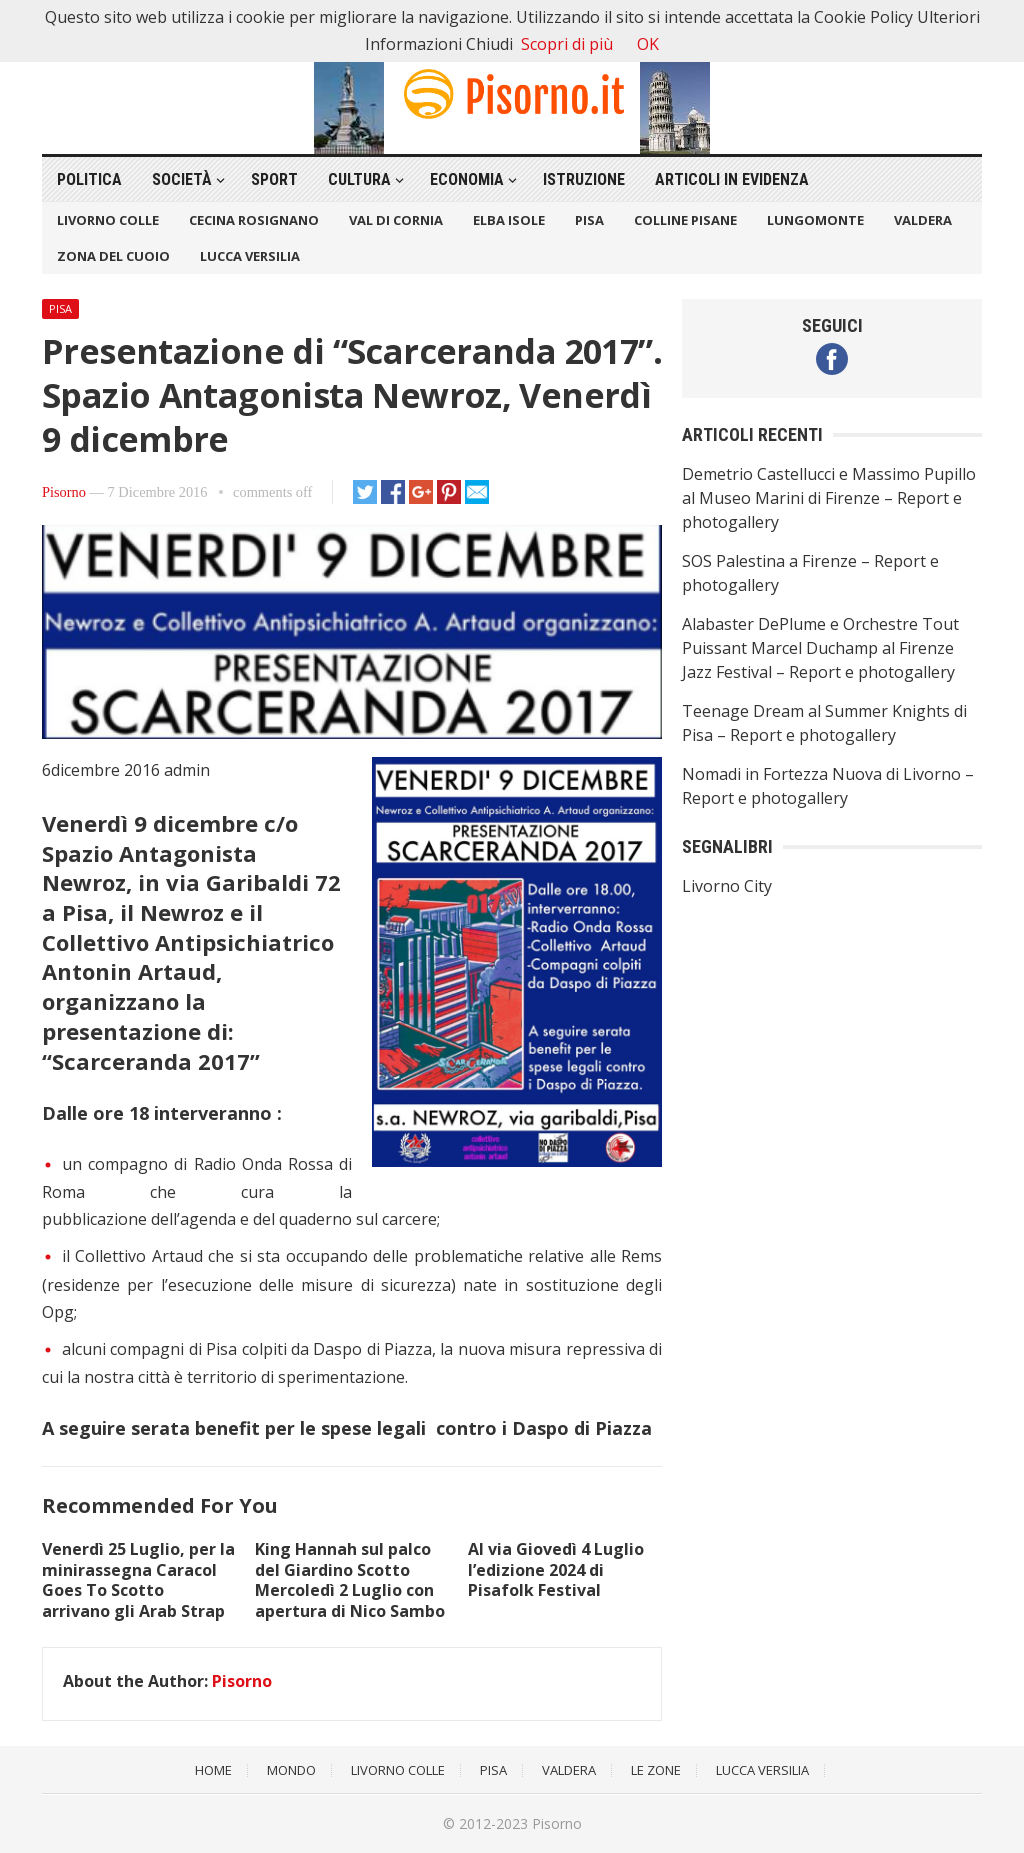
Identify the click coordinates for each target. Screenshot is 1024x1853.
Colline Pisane (685, 220)
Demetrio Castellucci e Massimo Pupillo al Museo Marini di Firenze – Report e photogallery (829, 498)
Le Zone (656, 1770)
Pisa (589, 220)
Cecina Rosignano (254, 220)
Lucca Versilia (250, 256)
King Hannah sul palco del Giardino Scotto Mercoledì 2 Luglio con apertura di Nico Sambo (350, 1580)
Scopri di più (567, 44)
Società (182, 179)
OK (648, 44)
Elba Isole (509, 220)
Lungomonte (815, 220)
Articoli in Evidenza (732, 179)
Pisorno (64, 492)
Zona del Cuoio (113, 256)
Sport (274, 179)
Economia (467, 179)
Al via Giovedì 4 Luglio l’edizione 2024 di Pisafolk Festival (556, 1570)
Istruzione (584, 179)
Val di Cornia (396, 220)
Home (213, 1770)
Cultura (359, 179)
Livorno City (727, 886)
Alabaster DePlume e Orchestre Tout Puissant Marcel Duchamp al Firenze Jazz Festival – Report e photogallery (820, 648)
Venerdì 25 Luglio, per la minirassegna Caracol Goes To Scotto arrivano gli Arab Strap (138, 1580)
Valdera (923, 220)
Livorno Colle (108, 220)
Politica (89, 179)
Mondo (291, 1770)
